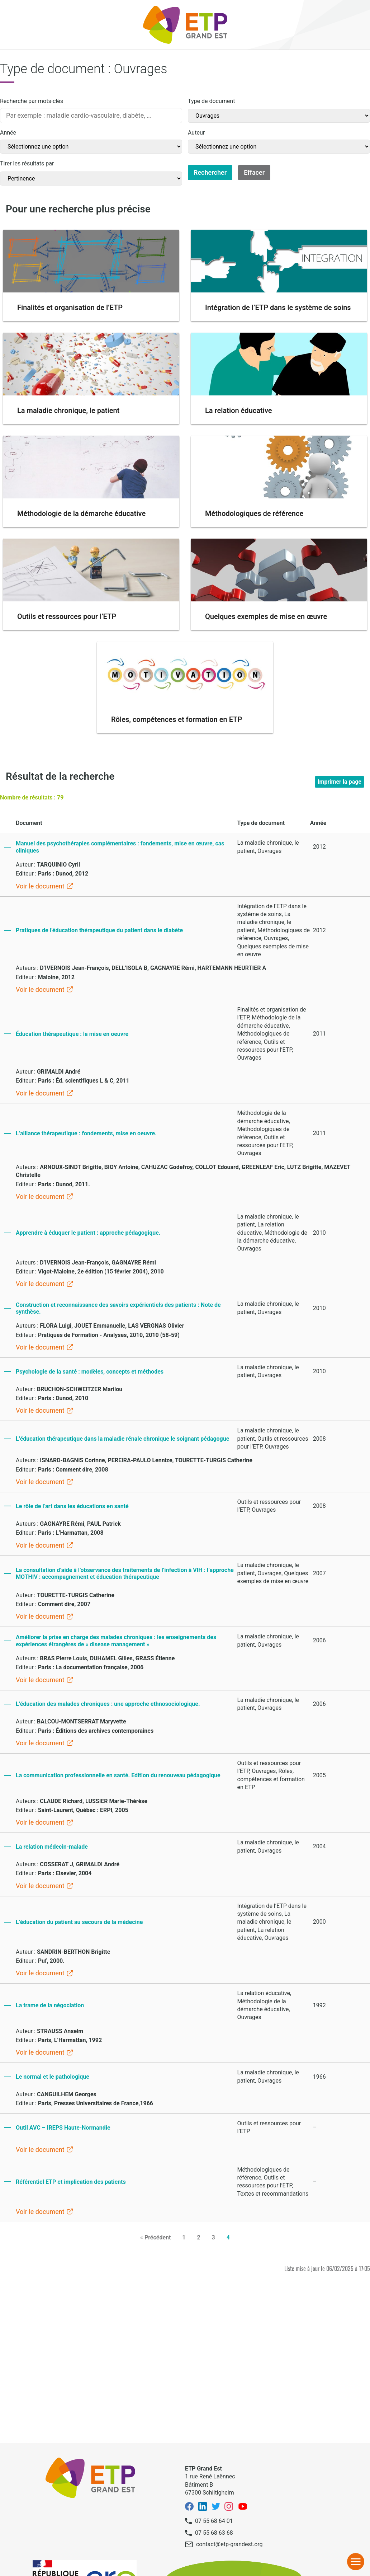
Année (8, 132)
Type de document (211, 101)
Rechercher (210, 172)
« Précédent (155, 2237)
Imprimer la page (339, 781)
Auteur (196, 132)
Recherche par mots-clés (31, 101)
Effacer (254, 172)
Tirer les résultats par (27, 163)
